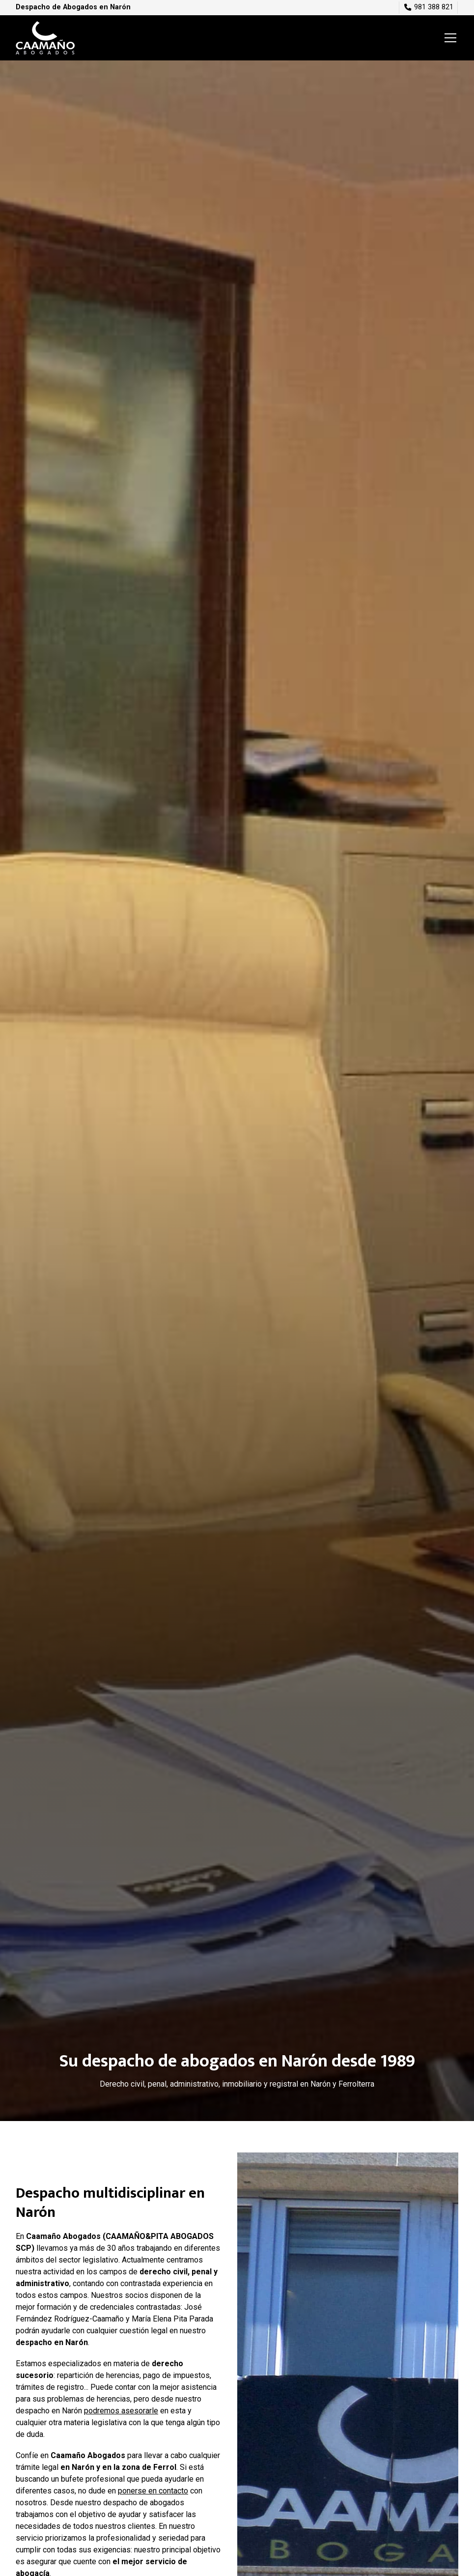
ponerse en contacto (153, 2490)
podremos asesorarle (121, 2410)
